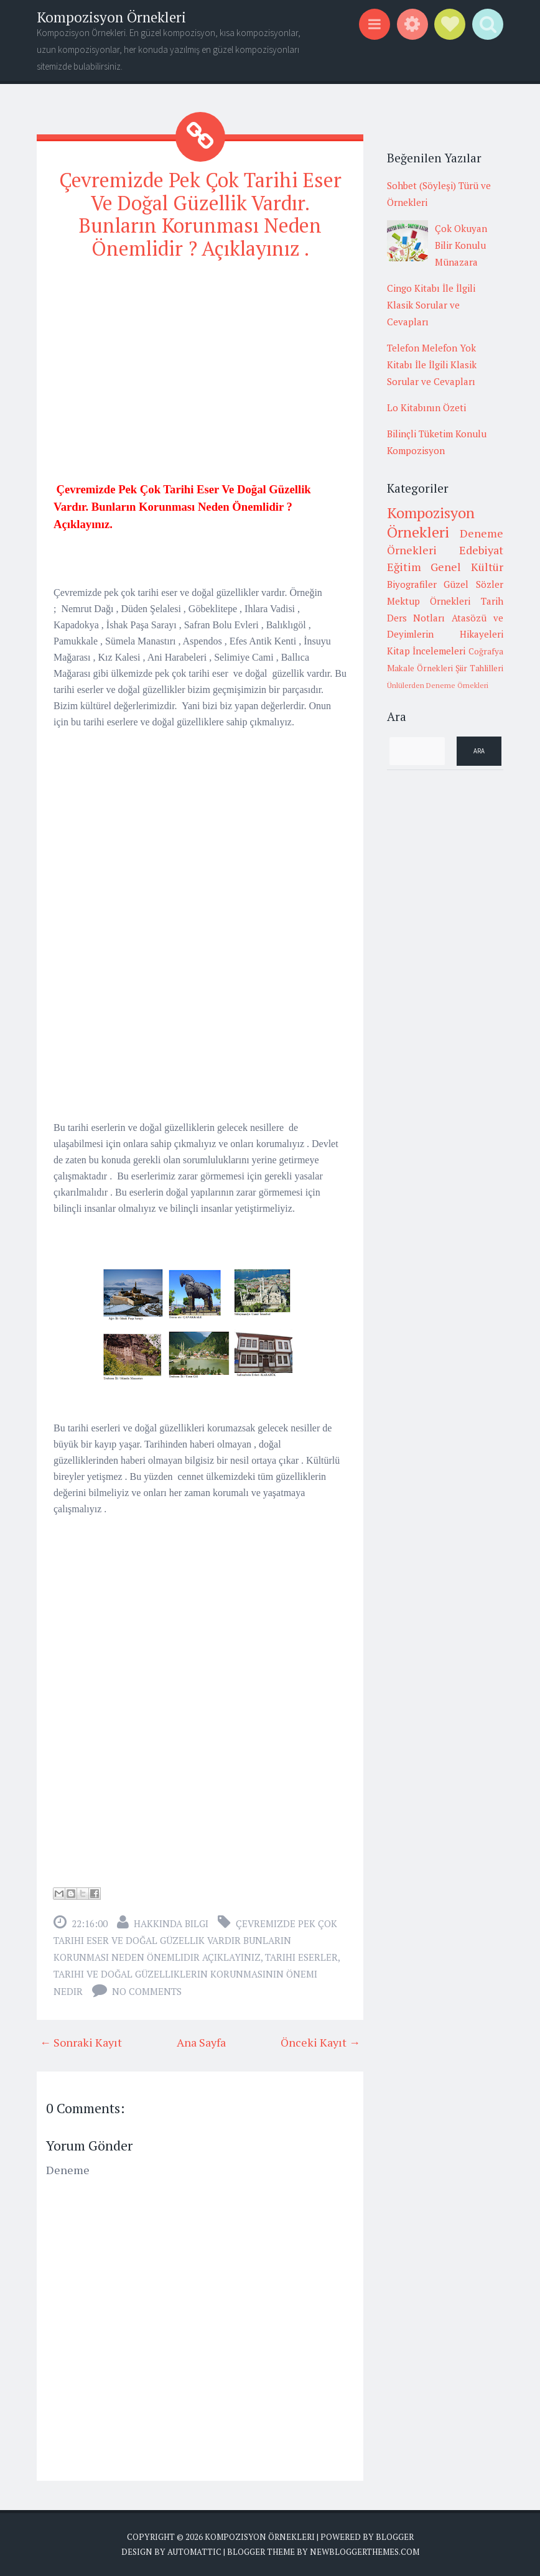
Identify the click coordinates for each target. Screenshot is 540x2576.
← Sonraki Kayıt (81, 2042)
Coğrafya (485, 651)
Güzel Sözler (473, 584)
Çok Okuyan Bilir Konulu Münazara (461, 245)
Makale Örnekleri (420, 668)
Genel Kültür (467, 566)
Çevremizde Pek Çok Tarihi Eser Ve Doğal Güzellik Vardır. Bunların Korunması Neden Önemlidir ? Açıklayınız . (200, 214)
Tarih (492, 601)
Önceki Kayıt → (320, 2042)
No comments (147, 1991)
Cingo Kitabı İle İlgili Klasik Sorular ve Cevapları (431, 305)
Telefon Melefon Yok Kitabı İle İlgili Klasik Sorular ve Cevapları (432, 365)
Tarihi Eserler (301, 1957)
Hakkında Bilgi (171, 1923)
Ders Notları (416, 617)
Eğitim (404, 566)
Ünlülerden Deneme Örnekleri (437, 685)
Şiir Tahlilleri (479, 668)
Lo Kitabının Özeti (426, 407)
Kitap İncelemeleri (426, 650)
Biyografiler (412, 584)
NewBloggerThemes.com (364, 2551)
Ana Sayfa (201, 2042)
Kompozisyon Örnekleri (111, 17)
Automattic (194, 2551)
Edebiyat (481, 549)
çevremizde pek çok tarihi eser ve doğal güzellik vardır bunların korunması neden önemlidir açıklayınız (195, 1940)
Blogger (395, 2536)
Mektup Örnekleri (429, 601)
